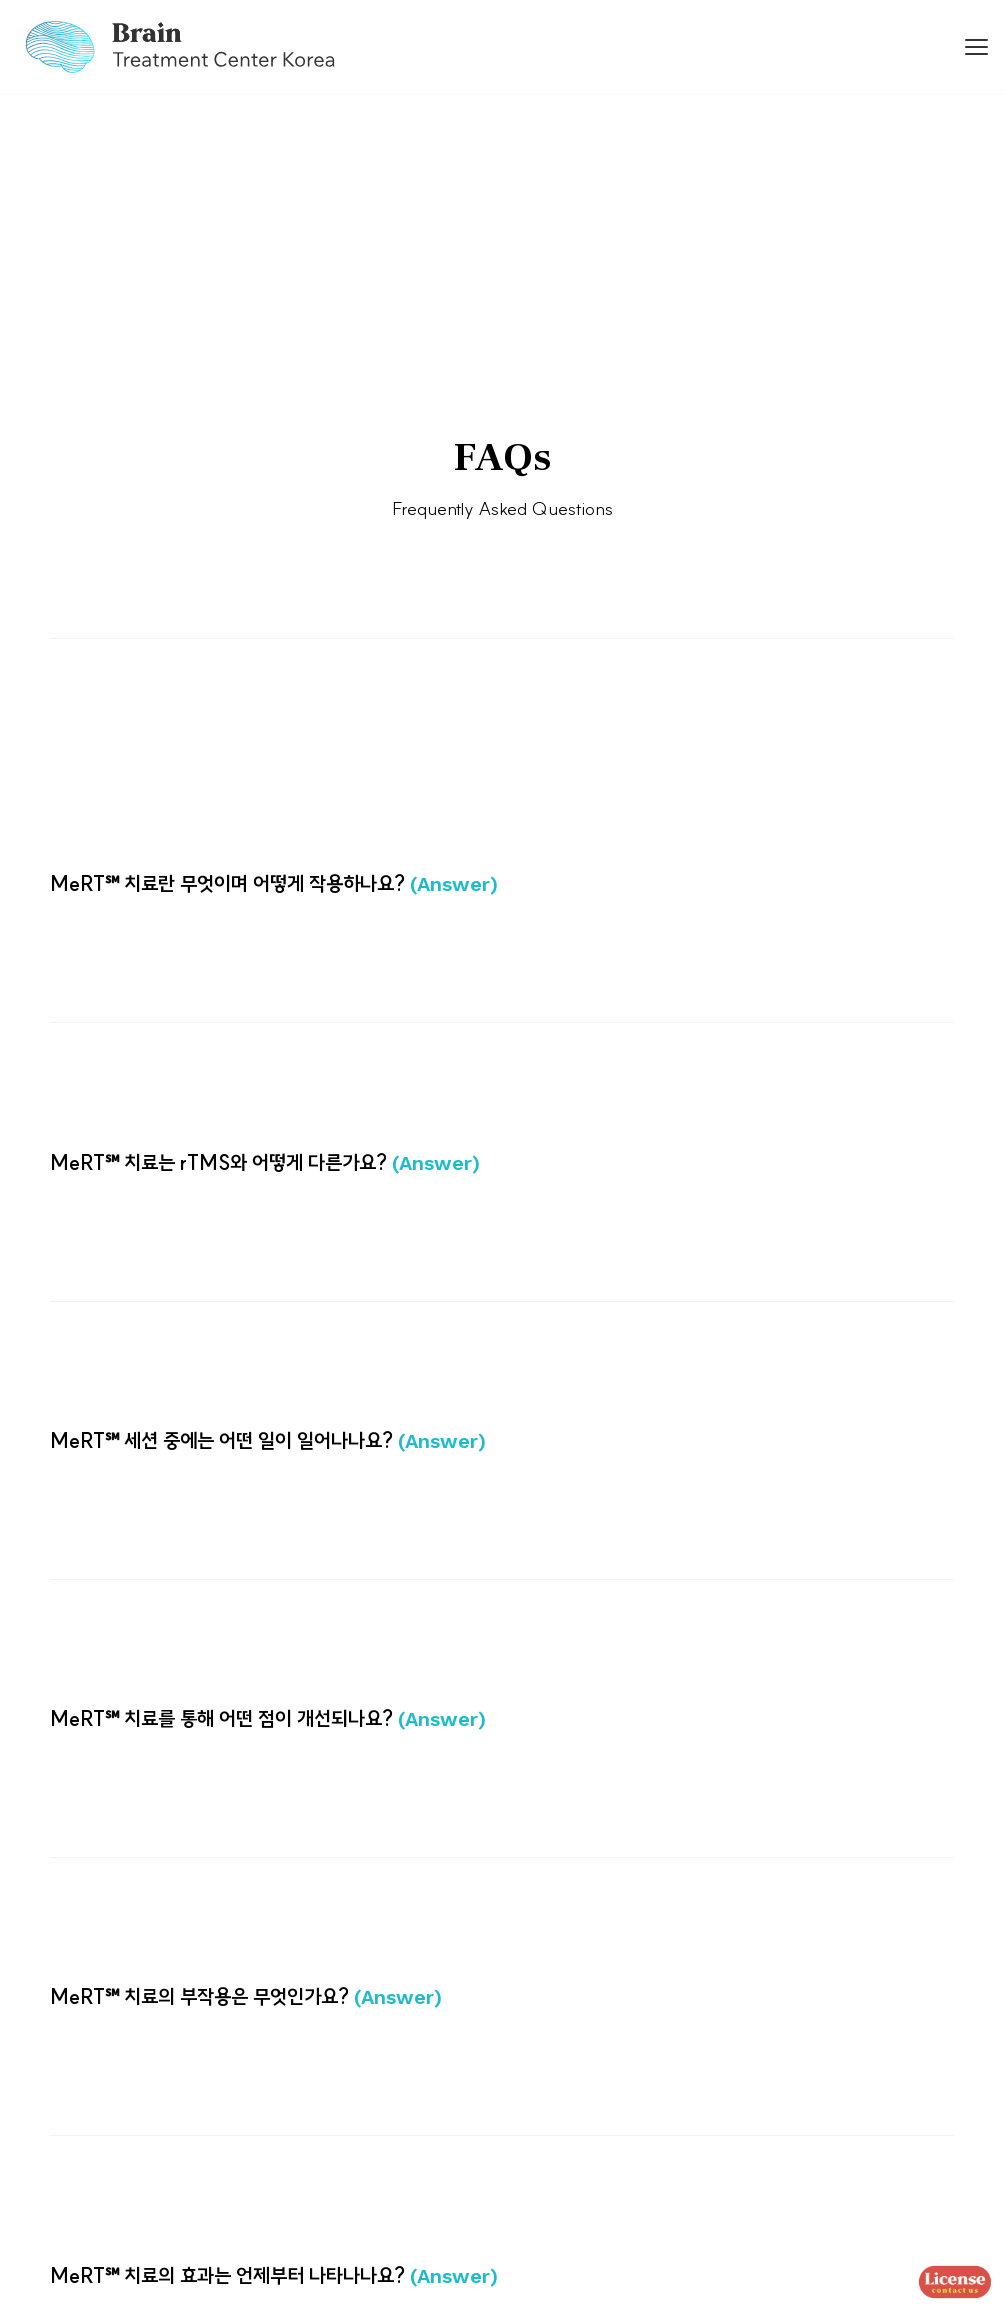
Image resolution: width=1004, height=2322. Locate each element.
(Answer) (454, 884)
